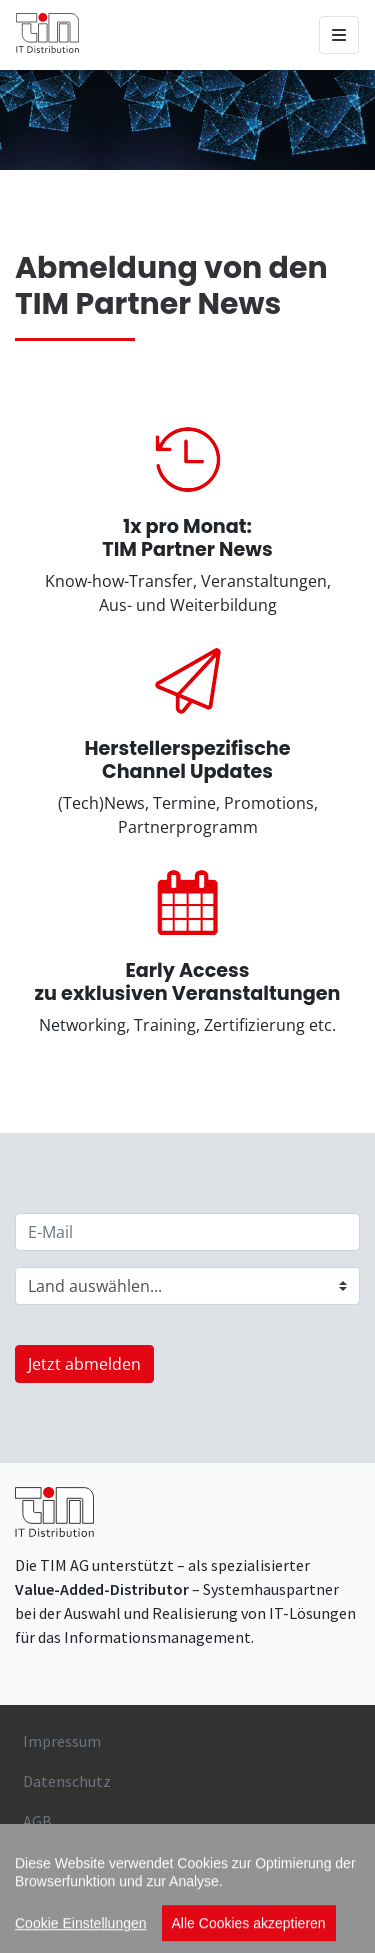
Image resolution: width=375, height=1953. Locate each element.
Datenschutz (67, 1781)
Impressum (62, 1741)
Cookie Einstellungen (81, 1941)
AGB (37, 1821)
